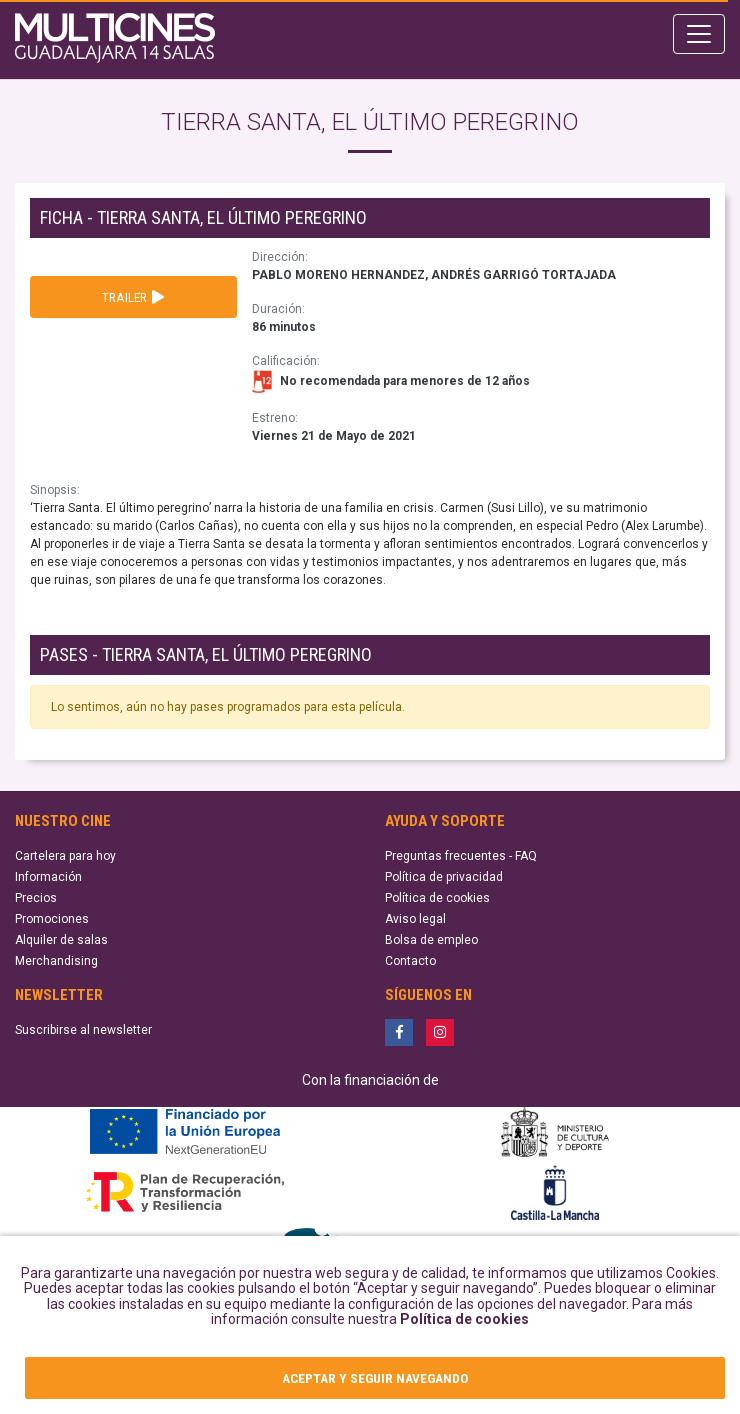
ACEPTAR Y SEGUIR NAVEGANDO (375, 1378)
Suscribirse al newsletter (83, 1030)
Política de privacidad (444, 877)
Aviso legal (415, 919)
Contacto (410, 961)
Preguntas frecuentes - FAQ (461, 856)
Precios (36, 898)
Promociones (52, 919)
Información (48, 877)
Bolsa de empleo (431, 940)
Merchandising (56, 961)
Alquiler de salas (61, 940)
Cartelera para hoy (65, 856)
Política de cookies (464, 1319)
